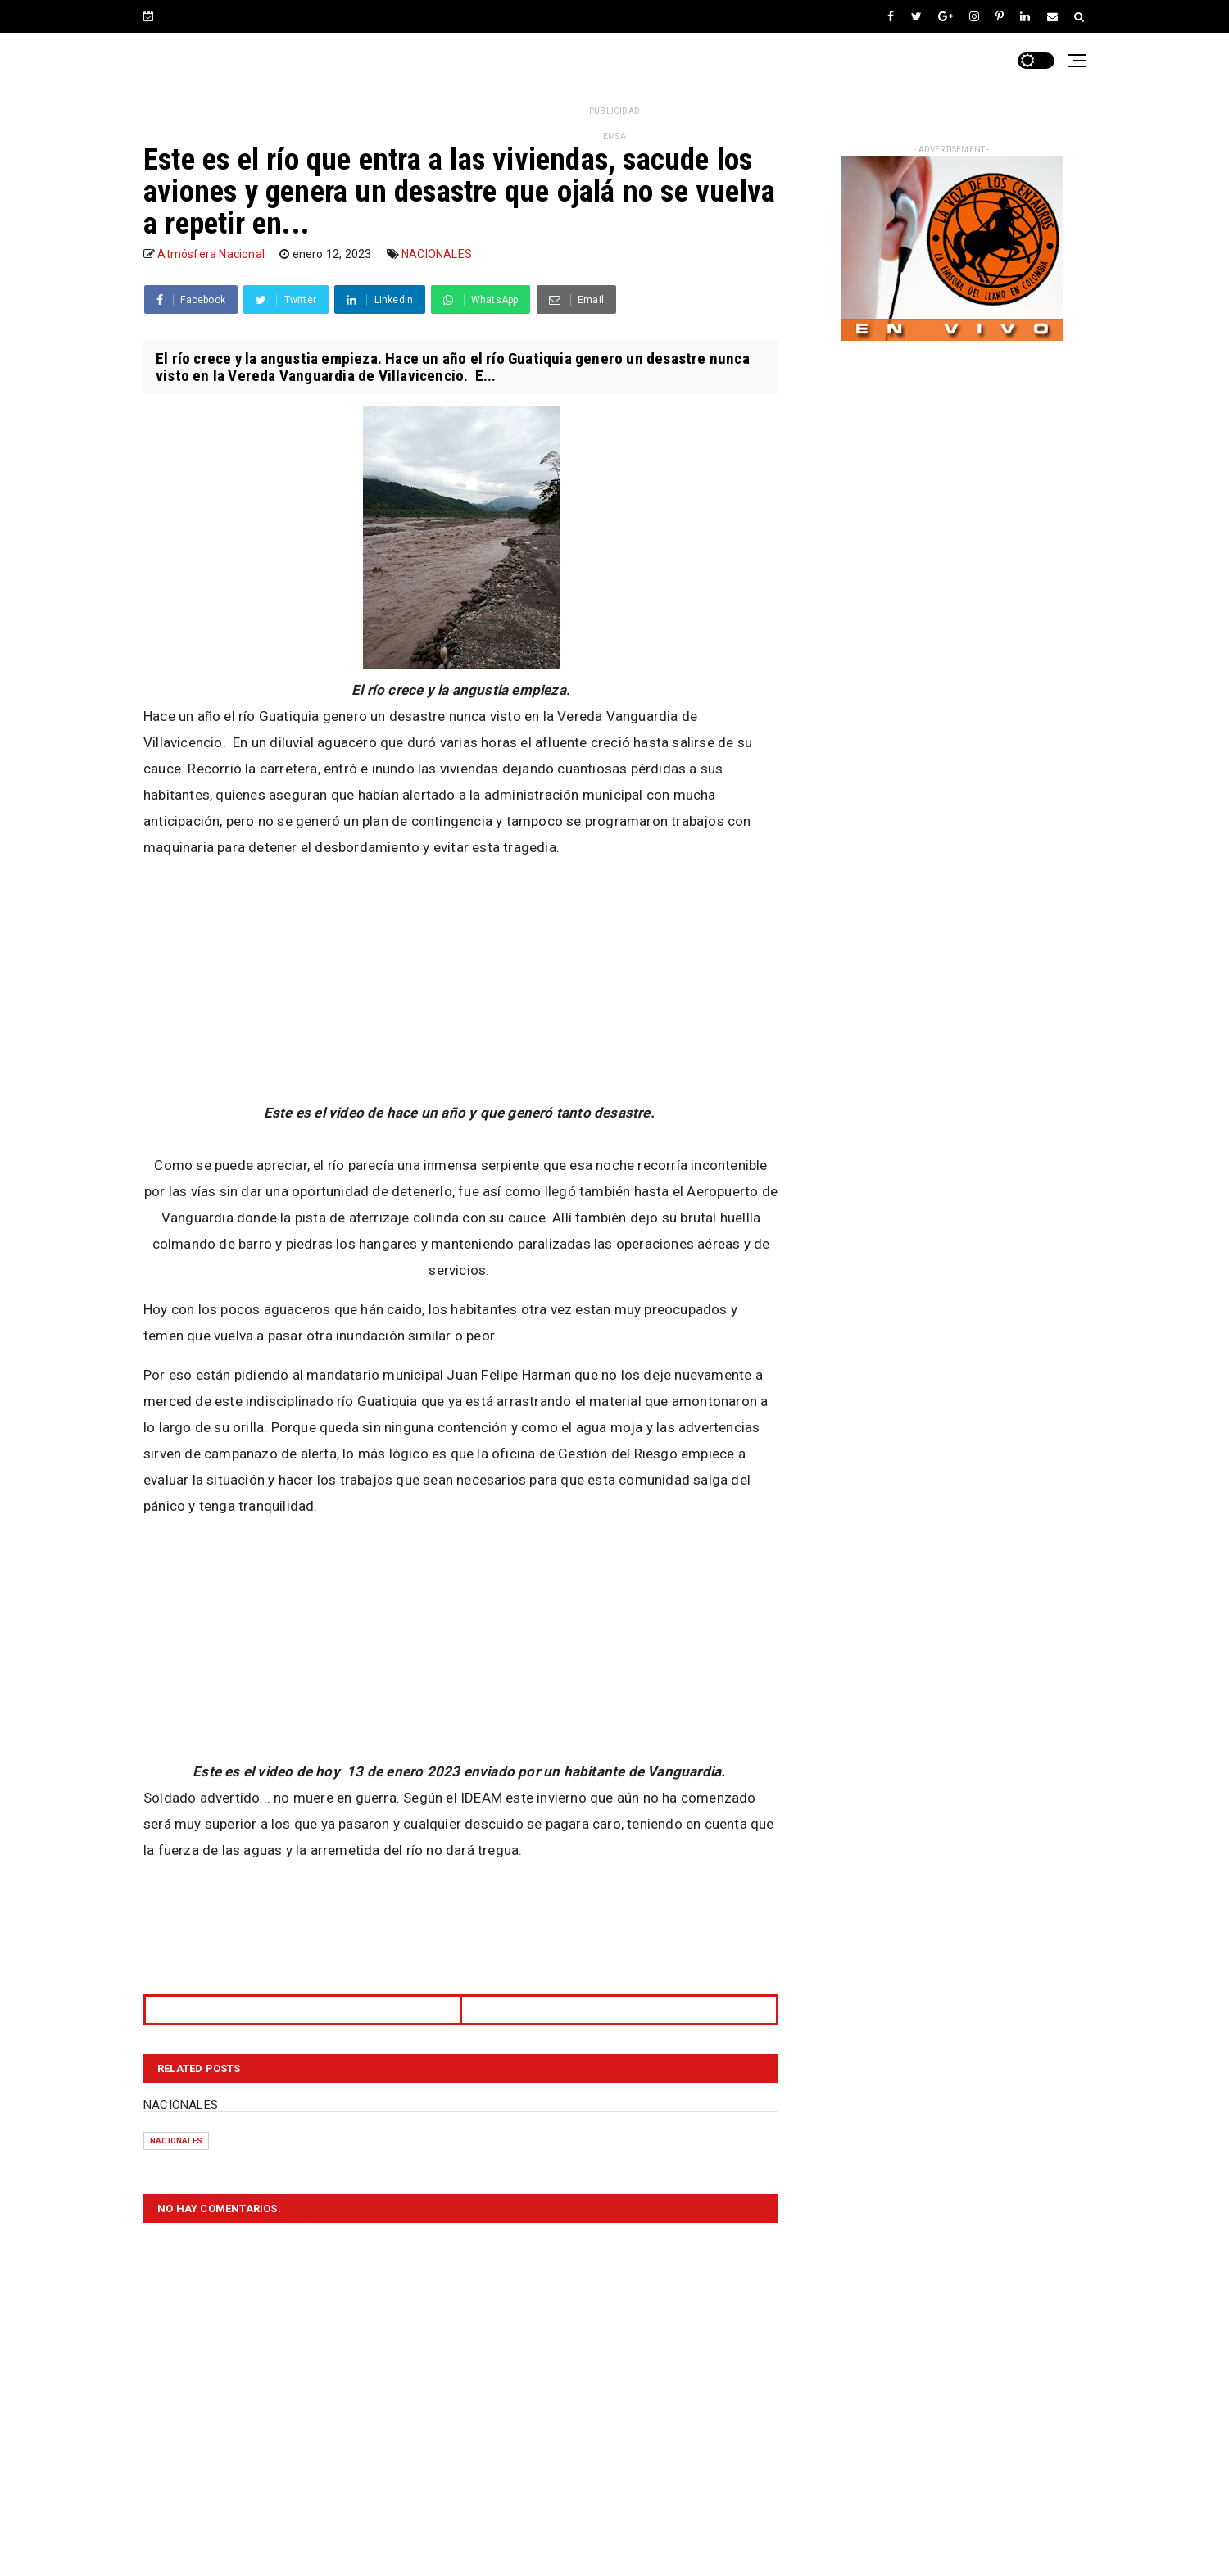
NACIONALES (436, 254)
